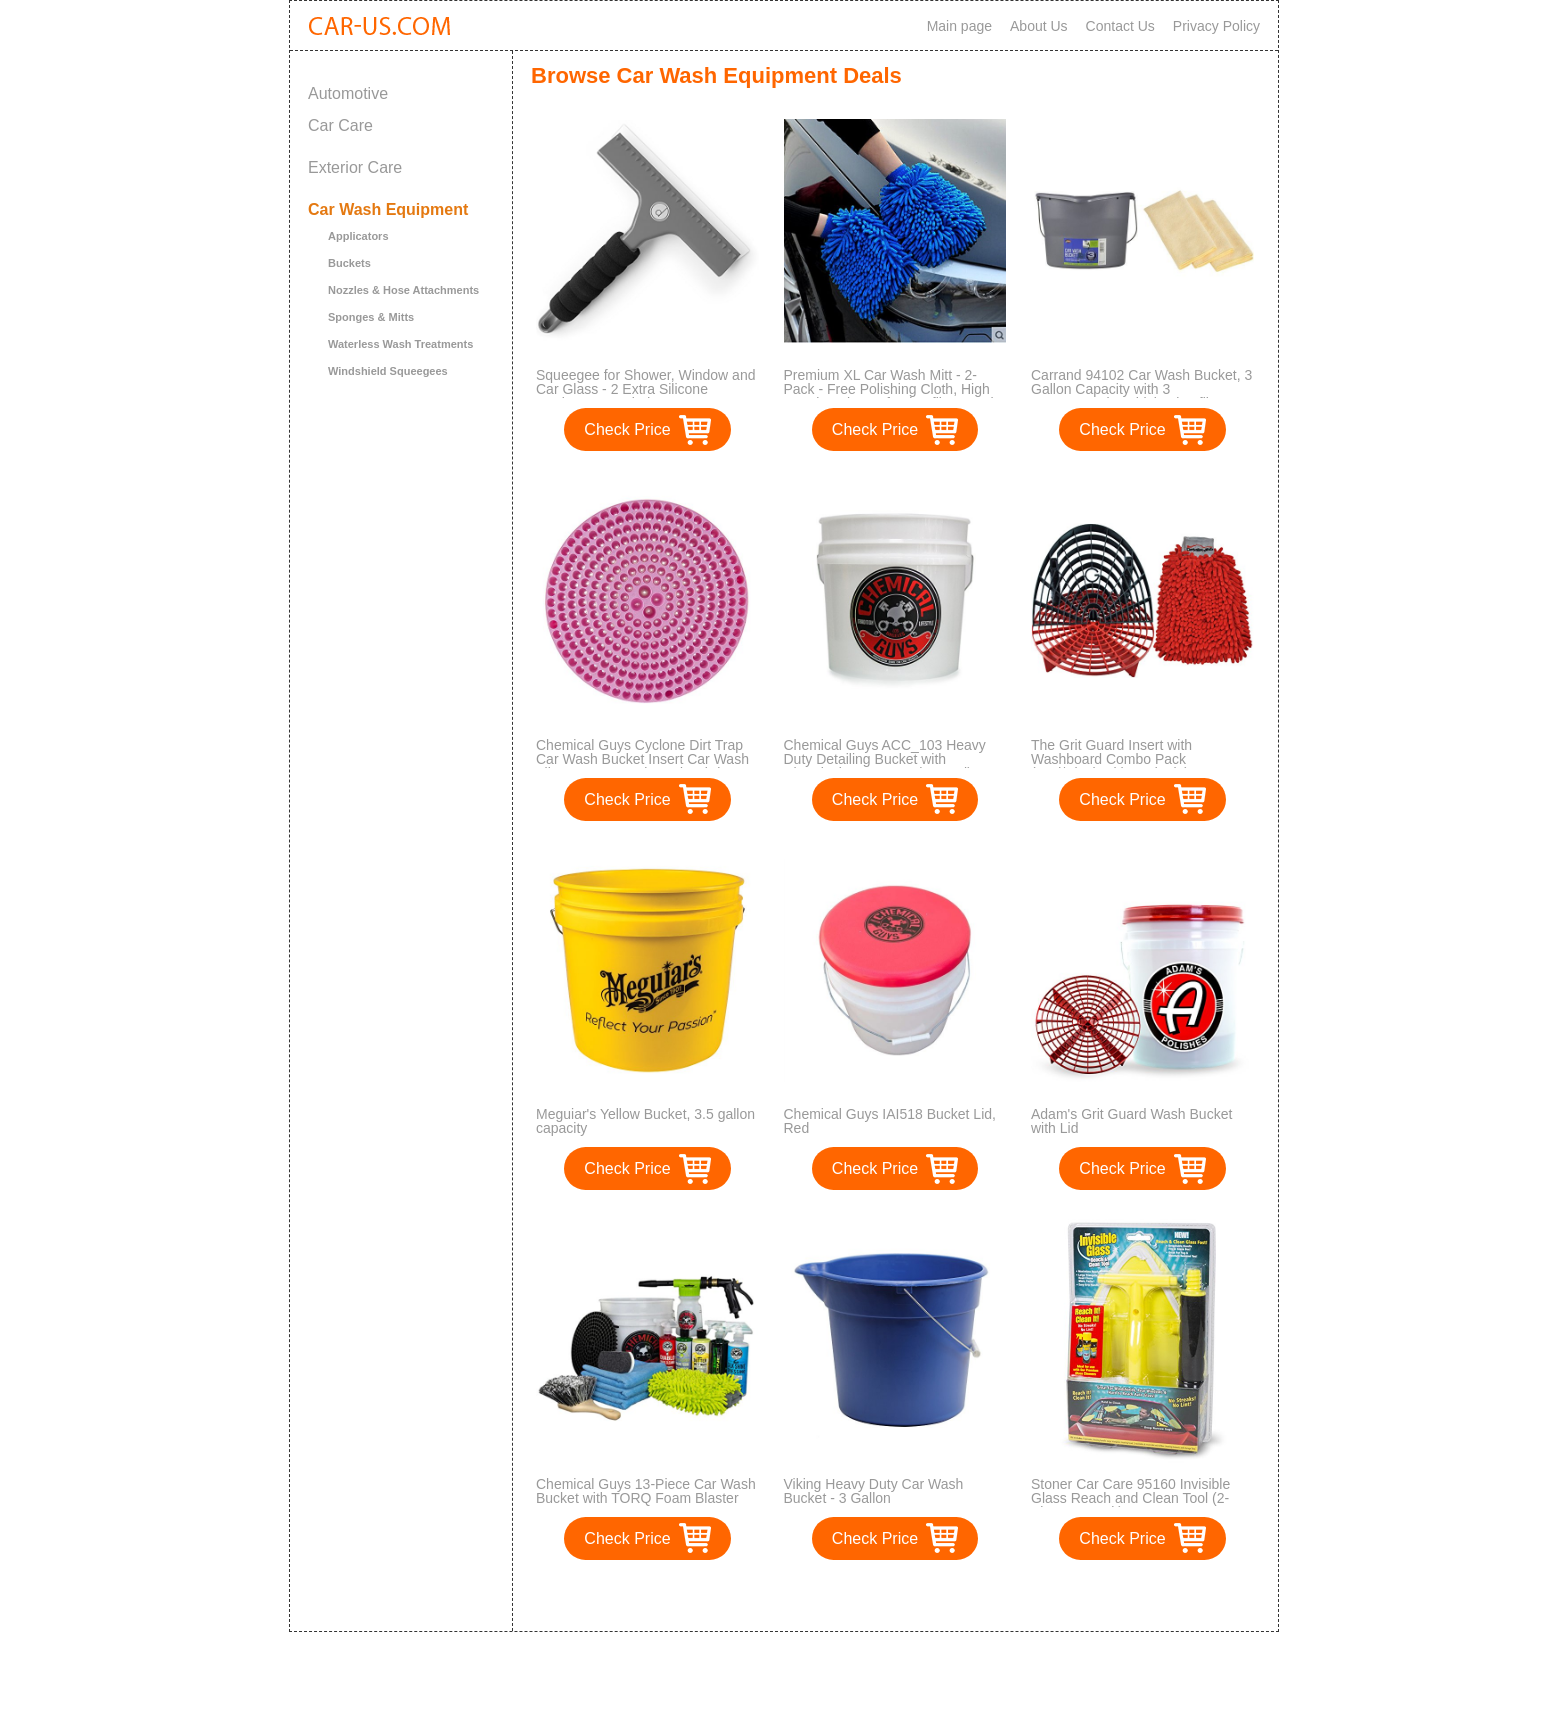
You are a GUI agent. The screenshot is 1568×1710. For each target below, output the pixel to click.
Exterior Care (355, 167)
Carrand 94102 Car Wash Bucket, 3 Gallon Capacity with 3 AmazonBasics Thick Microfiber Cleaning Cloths (1141, 396)
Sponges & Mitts (371, 317)
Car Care (340, 125)
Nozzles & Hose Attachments (403, 290)
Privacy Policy (1216, 26)
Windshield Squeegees (388, 371)
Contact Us (1120, 26)
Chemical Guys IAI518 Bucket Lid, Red (890, 1121)
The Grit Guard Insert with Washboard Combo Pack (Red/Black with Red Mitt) (1111, 759)
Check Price (627, 429)
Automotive (348, 93)
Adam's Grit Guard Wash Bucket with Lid (1131, 1121)
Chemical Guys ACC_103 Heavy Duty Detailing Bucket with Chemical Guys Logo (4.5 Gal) (885, 759)
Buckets (349, 263)
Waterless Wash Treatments (400, 344)
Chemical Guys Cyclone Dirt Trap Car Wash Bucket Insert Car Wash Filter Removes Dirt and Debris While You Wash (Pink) (642, 766)
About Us (1039, 26)
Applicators (358, 236)
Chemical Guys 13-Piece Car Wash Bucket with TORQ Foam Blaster (646, 1491)
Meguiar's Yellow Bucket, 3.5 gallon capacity (645, 1121)
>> (932, 1595)
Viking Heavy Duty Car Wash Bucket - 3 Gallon (874, 1491)
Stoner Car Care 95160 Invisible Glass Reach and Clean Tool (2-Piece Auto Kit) (1130, 1498)
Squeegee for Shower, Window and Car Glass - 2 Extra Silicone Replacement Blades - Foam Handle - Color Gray (645, 396)
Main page (959, 26)
